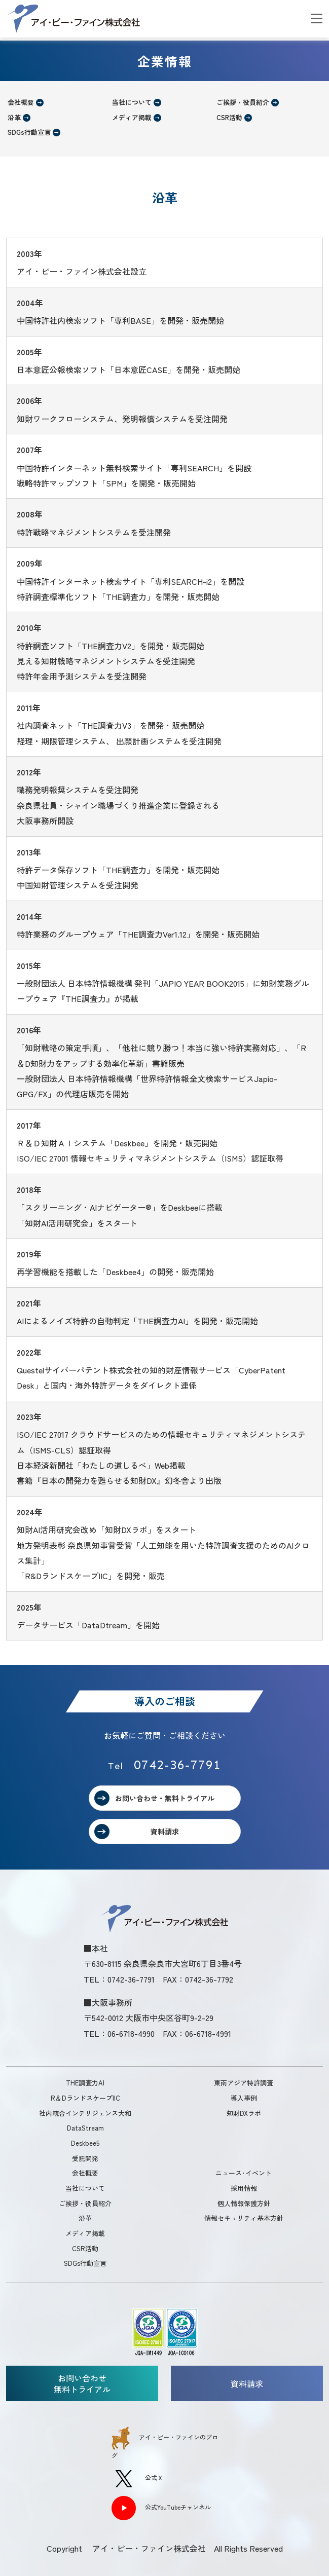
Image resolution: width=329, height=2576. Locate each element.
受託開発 (85, 2158)
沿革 (14, 117)
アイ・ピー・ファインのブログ (165, 2442)
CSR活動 (229, 117)
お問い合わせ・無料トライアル (164, 1798)
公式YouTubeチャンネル (161, 2508)
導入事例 (244, 2098)
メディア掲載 (132, 117)
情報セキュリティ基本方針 (243, 2218)
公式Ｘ (137, 2479)
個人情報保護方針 (243, 2203)
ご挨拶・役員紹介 (242, 102)
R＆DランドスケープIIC (85, 2098)
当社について (132, 102)
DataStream (85, 2128)
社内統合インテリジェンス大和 (85, 2113)
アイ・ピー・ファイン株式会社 (73, 19)
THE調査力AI (85, 2082)
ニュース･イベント (243, 2173)
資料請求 (165, 1831)
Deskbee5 (85, 2143)
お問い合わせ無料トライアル (82, 2383)
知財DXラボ (244, 2113)
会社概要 (21, 102)
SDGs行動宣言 (29, 132)
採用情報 (244, 2188)
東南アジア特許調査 (243, 2082)
